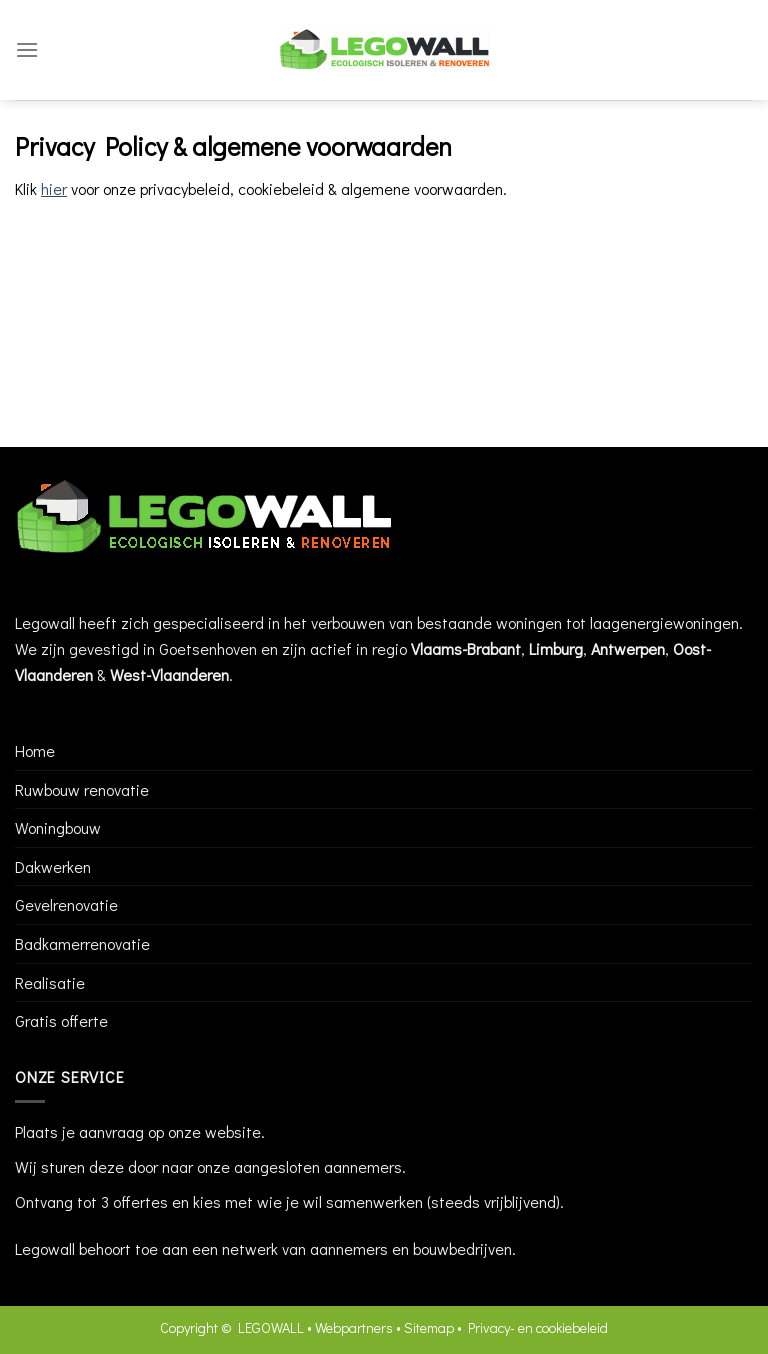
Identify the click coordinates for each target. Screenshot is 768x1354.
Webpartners (354, 1327)
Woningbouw (58, 827)
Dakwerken (53, 866)
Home (35, 750)
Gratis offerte (61, 1020)
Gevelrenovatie (66, 904)
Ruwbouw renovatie (82, 789)
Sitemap (429, 1327)
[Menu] (27, 49)
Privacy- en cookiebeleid (538, 1327)
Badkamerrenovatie (82, 943)
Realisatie (50, 982)
